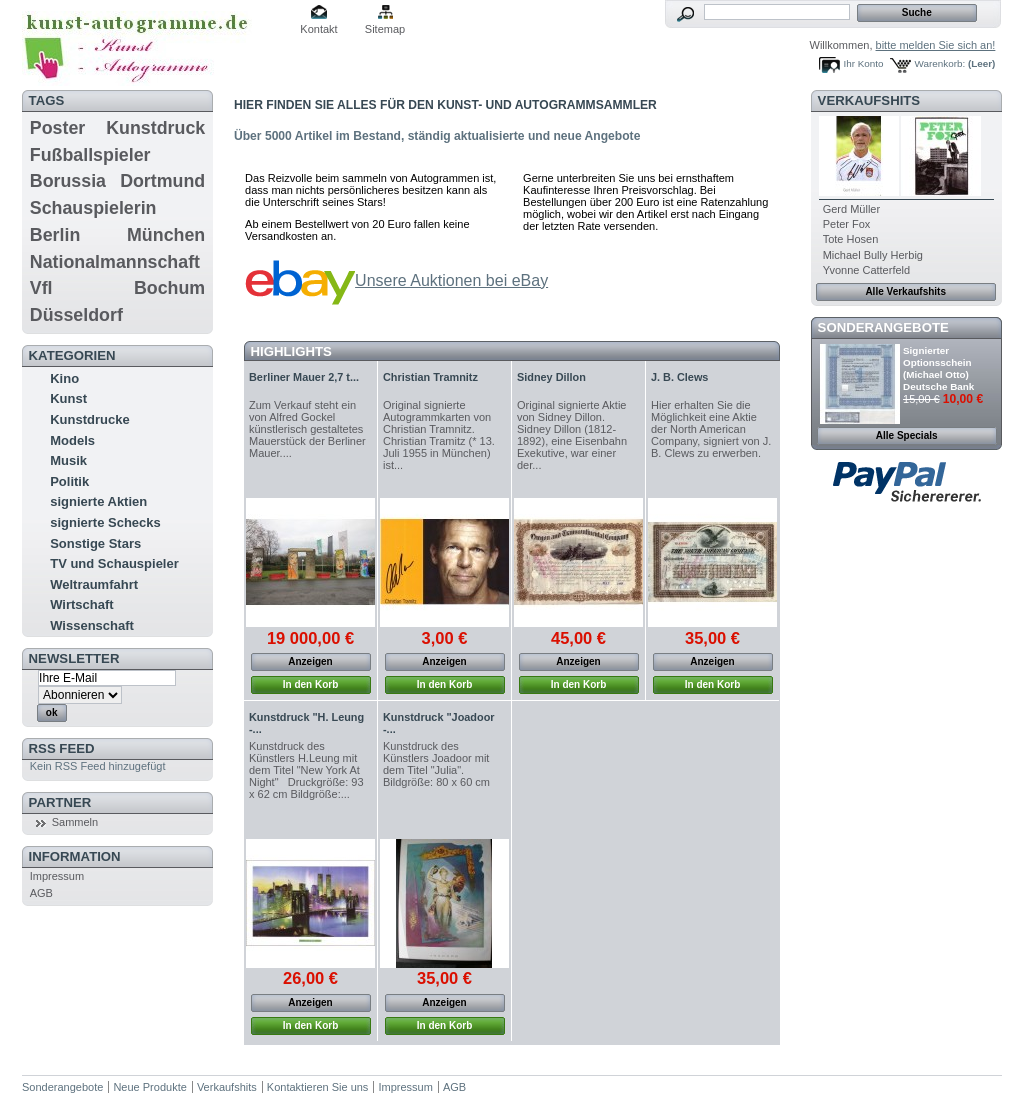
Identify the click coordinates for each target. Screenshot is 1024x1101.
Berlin (55, 235)
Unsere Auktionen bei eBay (451, 280)
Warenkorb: (940, 63)
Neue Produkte (149, 1087)
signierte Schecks (105, 522)
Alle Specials (907, 435)
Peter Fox (847, 224)
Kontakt (318, 29)
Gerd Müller (851, 209)
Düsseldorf (76, 315)
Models (72, 440)
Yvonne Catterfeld (866, 270)
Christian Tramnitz (430, 377)
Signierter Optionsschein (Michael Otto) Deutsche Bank (938, 368)
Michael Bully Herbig (873, 255)
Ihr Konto (864, 63)
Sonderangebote (883, 327)
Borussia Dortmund (117, 181)
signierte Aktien (98, 501)
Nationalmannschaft (115, 262)
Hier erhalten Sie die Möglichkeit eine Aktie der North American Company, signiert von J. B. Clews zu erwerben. (711, 429)
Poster (57, 128)
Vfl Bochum (117, 288)
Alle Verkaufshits (905, 291)
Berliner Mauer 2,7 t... (304, 377)
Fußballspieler (90, 155)
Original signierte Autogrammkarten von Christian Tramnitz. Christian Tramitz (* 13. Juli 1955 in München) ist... (439, 435)
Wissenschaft (92, 625)
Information (75, 856)
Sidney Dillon (551, 377)
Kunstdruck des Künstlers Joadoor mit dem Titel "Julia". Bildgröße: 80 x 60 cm (436, 764)
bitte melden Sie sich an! (936, 45)
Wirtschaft (81, 604)
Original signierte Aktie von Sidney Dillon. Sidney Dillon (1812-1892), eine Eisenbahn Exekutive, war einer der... (572, 435)
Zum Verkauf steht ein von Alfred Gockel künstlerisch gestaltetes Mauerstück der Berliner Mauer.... (307, 429)
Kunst (68, 398)
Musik (68, 460)
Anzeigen (310, 661)
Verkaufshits (869, 100)
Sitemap (385, 29)
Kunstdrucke (89, 419)
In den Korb (311, 684)
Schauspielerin (93, 208)
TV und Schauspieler (114, 563)
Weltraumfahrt (94, 584)
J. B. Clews (679, 377)
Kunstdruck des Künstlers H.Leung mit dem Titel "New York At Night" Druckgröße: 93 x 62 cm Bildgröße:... (306, 770)
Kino (64, 378)
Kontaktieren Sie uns (318, 1087)
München (166, 235)
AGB (41, 893)
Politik (69, 481)
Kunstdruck (155, 128)
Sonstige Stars (95, 543)
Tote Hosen (851, 239)
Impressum (57, 876)
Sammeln (75, 822)
